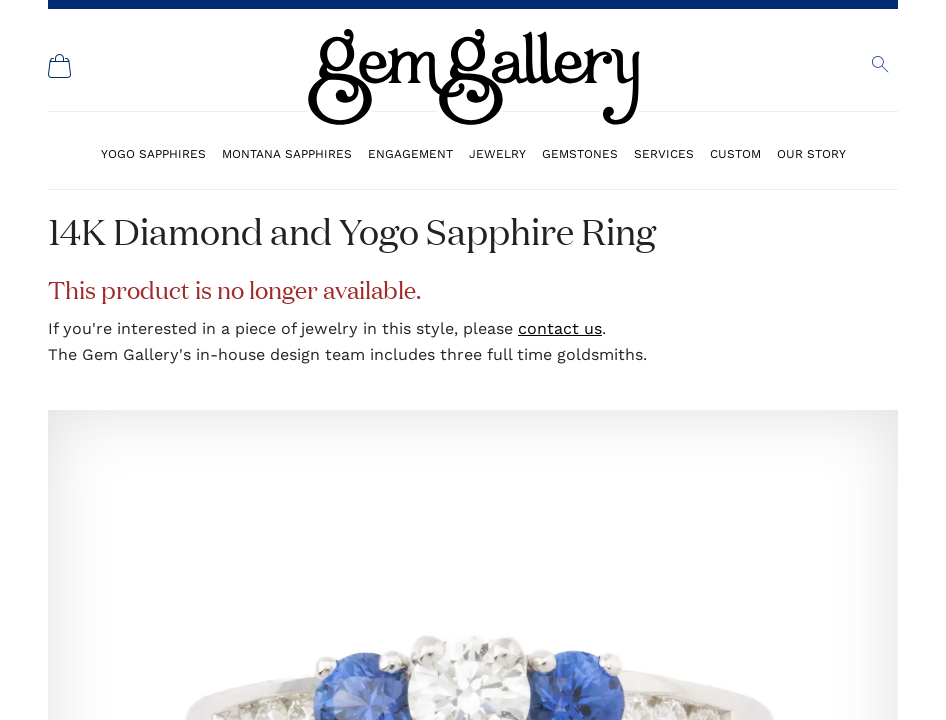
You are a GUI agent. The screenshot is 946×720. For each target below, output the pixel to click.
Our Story (811, 153)
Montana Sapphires (287, 153)
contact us (560, 328)
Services (664, 153)
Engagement (410, 153)
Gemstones (580, 153)
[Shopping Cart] (60, 66)
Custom (735, 153)
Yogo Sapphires (153, 153)
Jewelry (497, 153)
